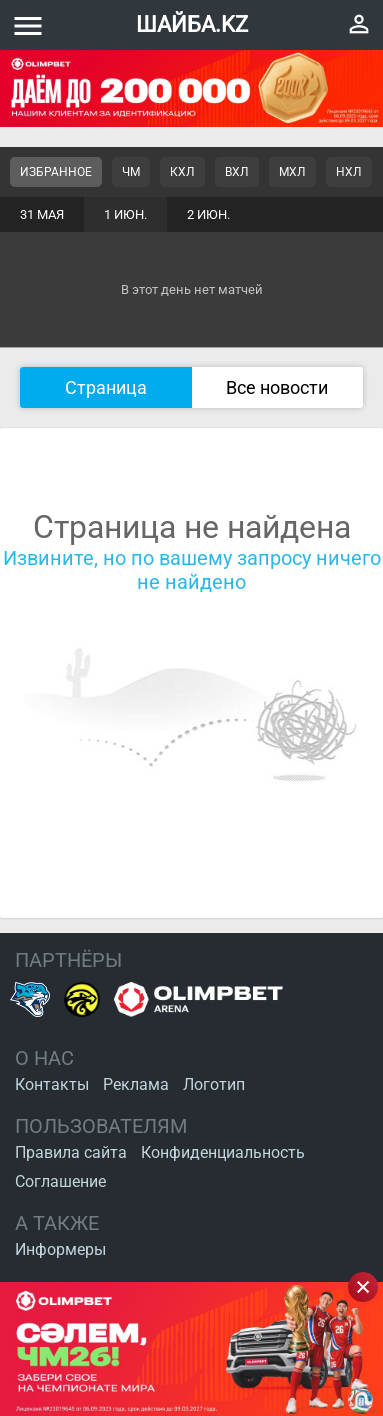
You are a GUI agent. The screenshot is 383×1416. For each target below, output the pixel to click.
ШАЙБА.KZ (192, 24)
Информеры (60, 1249)
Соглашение (60, 1181)
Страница (106, 387)
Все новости (277, 387)
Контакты (52, 1084)
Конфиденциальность (223, 1152)
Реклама (136, 1084)
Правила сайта (71, 1152)
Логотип (214, 1084)
